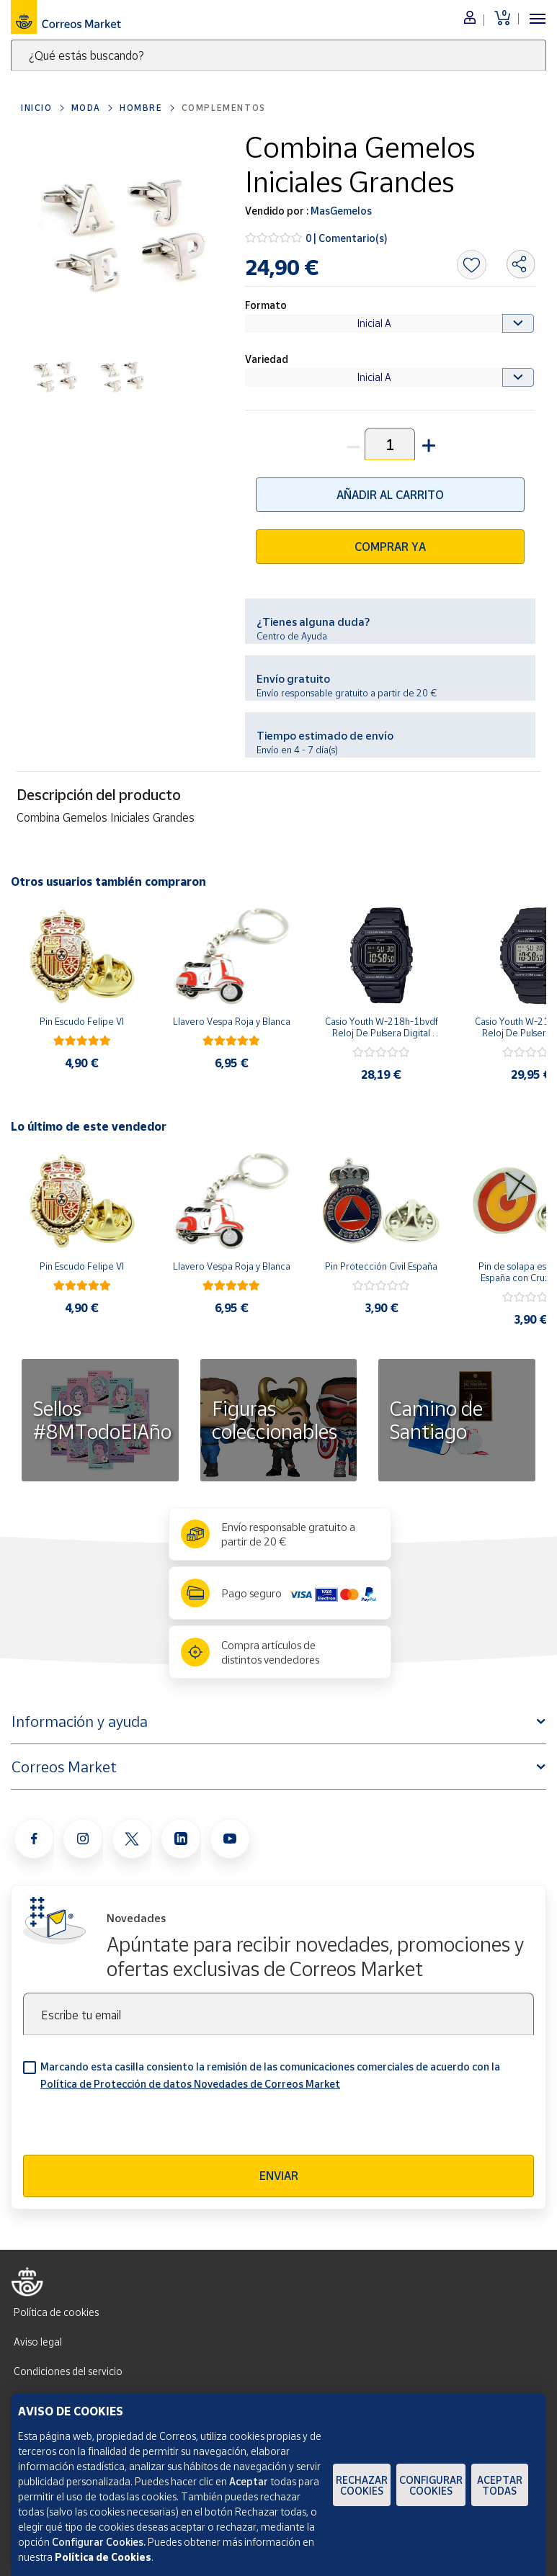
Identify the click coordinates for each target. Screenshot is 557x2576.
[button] (427, 444)
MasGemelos (340, 211)
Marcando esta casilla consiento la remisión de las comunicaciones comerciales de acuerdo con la (270, 2075)
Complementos (224, 107)
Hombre (141, 107)
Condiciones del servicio (68, 2371)
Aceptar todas (499, 2485)
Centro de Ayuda (292, 636)
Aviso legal (38, 2341)
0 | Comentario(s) (347, 238)
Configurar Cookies (431, 2485)
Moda (86, 107)
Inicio (37, 107)
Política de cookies (56, 2312)
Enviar (278, 2175)
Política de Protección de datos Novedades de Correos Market (190, 2084)
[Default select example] (390, 323)
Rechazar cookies (362, 2485)
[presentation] (132, 2127)
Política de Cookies (103, 2557)
